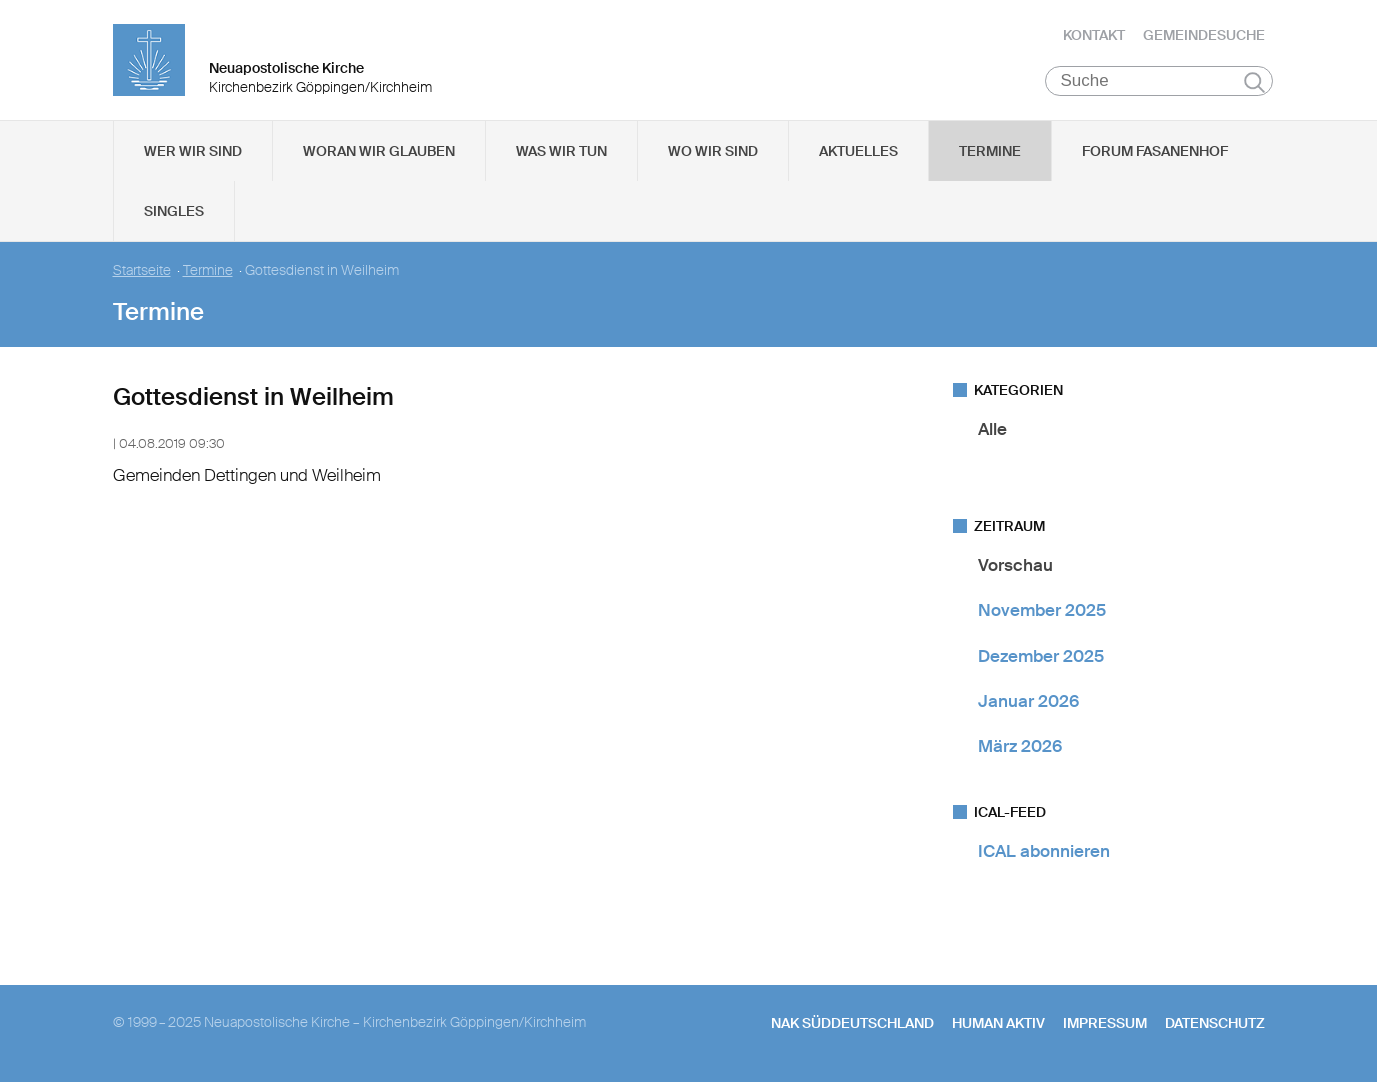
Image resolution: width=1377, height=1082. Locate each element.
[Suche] (1159, 81)
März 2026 (1020, 746)
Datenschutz (1215, 1023)
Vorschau (1015, 565)
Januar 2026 (1028, 701)
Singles (174, 211)
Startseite (142, 270)
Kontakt (1094, 35)
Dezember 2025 (1041, 656)
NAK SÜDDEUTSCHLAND (852, 1023)
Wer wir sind (193, 151)
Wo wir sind (713, 151)
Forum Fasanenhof (1155, 151)
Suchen (1254, 82)
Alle (992, 429)
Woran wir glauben (379, 151)
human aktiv (998, 1023)
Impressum (1105, 1023)
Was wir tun (561, 151)
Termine (990, 151)
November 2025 (1042, 610)
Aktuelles (858, 151)
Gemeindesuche (1204, 35)
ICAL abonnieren (1044, 851)
